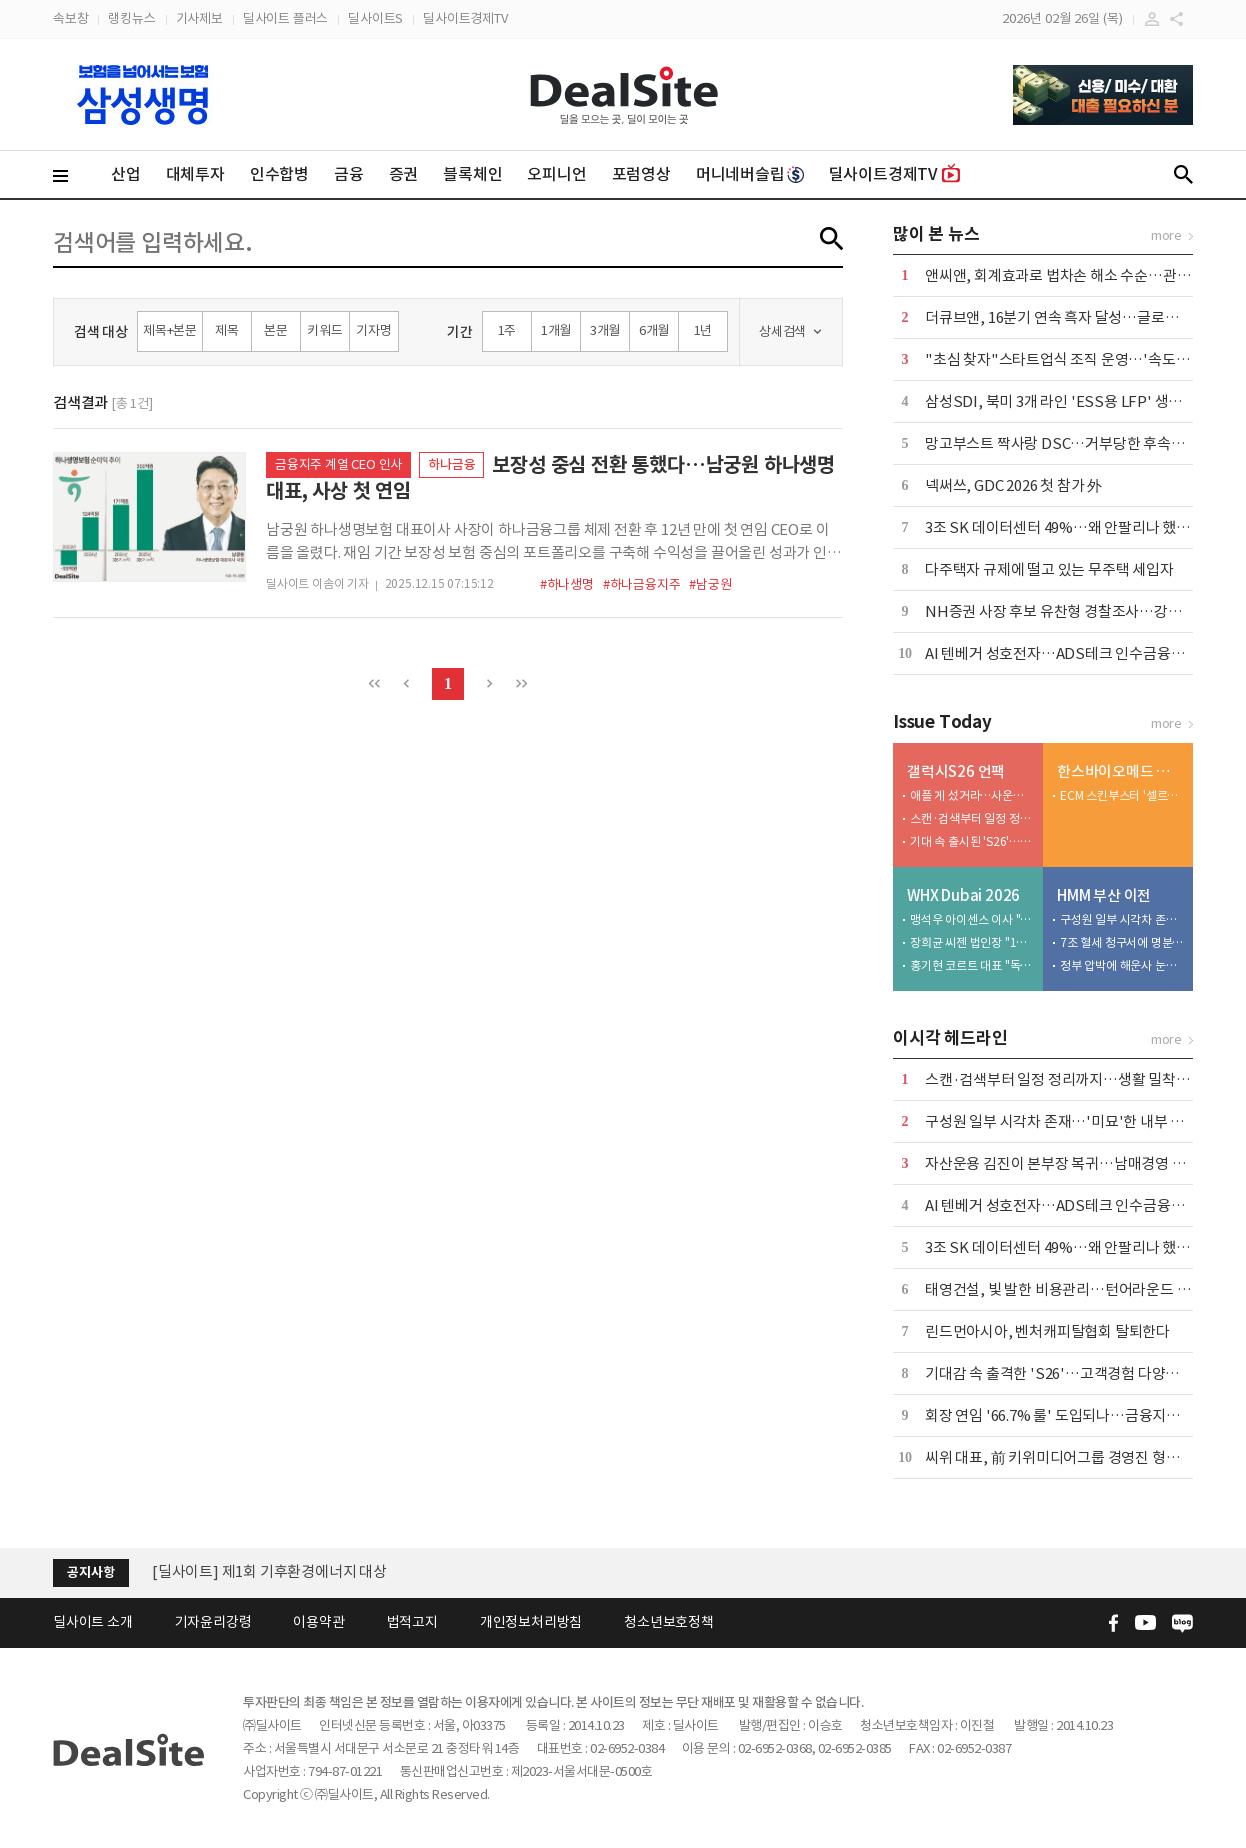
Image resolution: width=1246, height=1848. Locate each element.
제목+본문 (170, 330)
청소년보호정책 (669, 1622)
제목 (227, 330)
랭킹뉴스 (131, 18)
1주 (507, 330)
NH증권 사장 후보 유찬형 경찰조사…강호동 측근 (1075, 611)
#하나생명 (567, 584)
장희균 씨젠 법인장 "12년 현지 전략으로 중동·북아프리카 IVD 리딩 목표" (972, 942)
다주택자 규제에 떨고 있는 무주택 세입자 (1049, 569)
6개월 (654, 330)
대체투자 (195, 174)
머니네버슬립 (750, 174)
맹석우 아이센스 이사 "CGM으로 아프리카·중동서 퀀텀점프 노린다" (972, 919)
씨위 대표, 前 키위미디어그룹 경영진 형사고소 (1066, 1457)
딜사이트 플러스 (285, 18)
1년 (703, 330)
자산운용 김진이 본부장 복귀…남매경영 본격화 (1069, 1163)
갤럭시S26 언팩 (956, 771)
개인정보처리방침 (531, 1622)
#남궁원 (710, 584)
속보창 (70, 18)
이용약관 (318, 1622)
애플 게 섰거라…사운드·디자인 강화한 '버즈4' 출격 (972, 795)
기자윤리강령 (213, 1622)
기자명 (373, 330)
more (1166, 235)
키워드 (324, 330)
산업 (126, 174)
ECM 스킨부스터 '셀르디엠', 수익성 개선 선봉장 (1122, 795)
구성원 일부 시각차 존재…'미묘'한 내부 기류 (1122, 919)
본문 (276, 330)
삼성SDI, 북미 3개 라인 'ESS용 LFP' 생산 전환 (1069, 401)
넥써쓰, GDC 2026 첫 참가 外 (1013, 485)
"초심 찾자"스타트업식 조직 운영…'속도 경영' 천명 (1083, 359)
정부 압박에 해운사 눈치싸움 (1122, 965)
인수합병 (279, 174)
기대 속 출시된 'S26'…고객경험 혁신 (972, 841)
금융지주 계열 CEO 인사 (338, 464)
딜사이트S (375, 18)
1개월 (556, 330)
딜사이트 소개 (93, 1622)
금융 (349, 174)
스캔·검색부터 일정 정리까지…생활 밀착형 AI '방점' (972, 818)
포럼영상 (641, 174)
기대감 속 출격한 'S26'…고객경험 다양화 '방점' (1072, 1373)
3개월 (605, 330)
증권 (404, 174)
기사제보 (199, 18)
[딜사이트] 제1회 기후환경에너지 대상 (269, 1571)
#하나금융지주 (642, 584)
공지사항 (90, 1572)
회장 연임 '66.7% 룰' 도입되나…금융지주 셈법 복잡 (1083, 1415)
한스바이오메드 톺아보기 (1120, 771)
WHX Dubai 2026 (963, 895)
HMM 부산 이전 (1104, 895)
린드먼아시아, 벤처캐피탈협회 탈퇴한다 (1047, 1331)
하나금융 (451, 464)
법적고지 (412, 1622)
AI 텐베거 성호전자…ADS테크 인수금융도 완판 (1070, 653)
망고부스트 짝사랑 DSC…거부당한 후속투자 (1061, 443)
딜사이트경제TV (465, 18)
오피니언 (556, 174)
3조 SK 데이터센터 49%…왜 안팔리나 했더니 (1064, 527)
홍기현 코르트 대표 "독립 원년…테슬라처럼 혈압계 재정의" (972, 965)
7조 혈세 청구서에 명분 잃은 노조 (1122, 942)
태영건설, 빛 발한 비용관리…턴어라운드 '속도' (1069, 1289)
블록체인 (472, 174)
